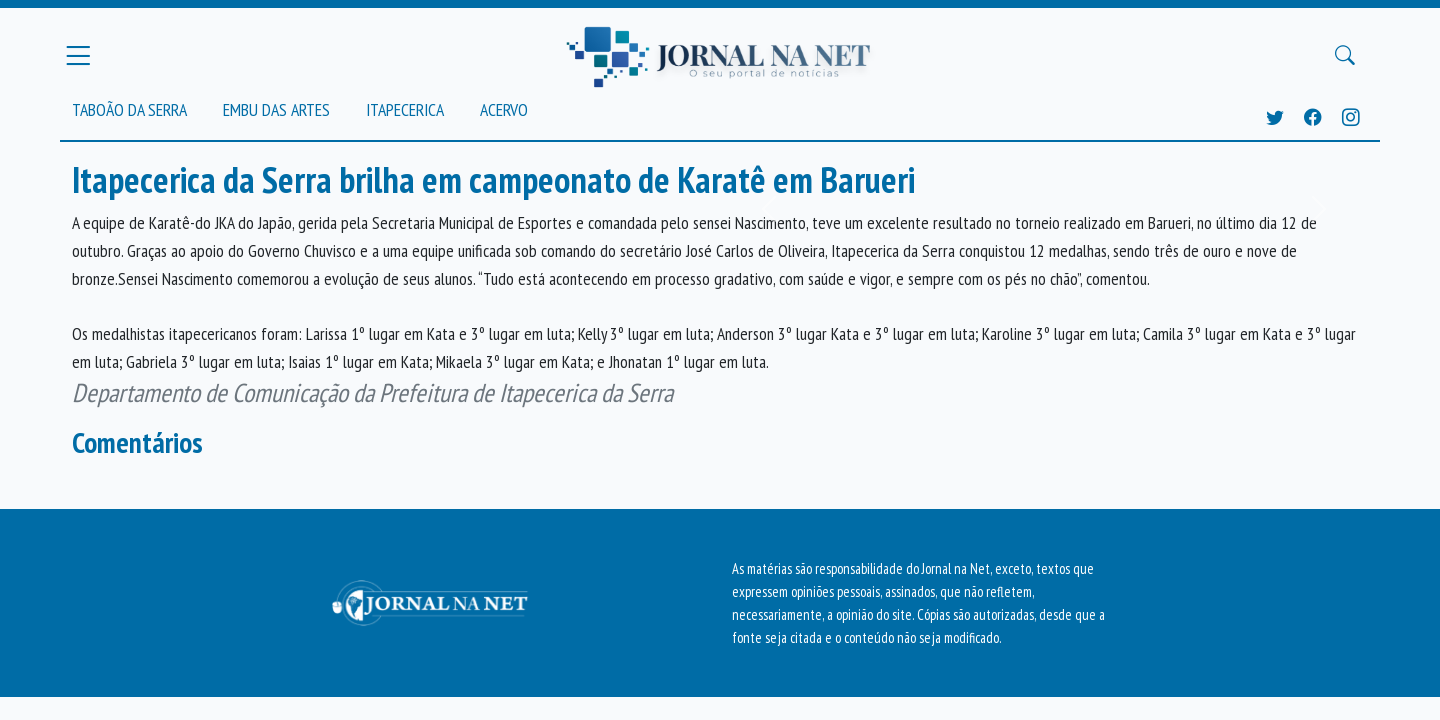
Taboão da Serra (129, 109)
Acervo (504, 109)
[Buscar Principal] (1345, 56)
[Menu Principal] (78, 55)
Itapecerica (405, 109)
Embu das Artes (276, 109)
